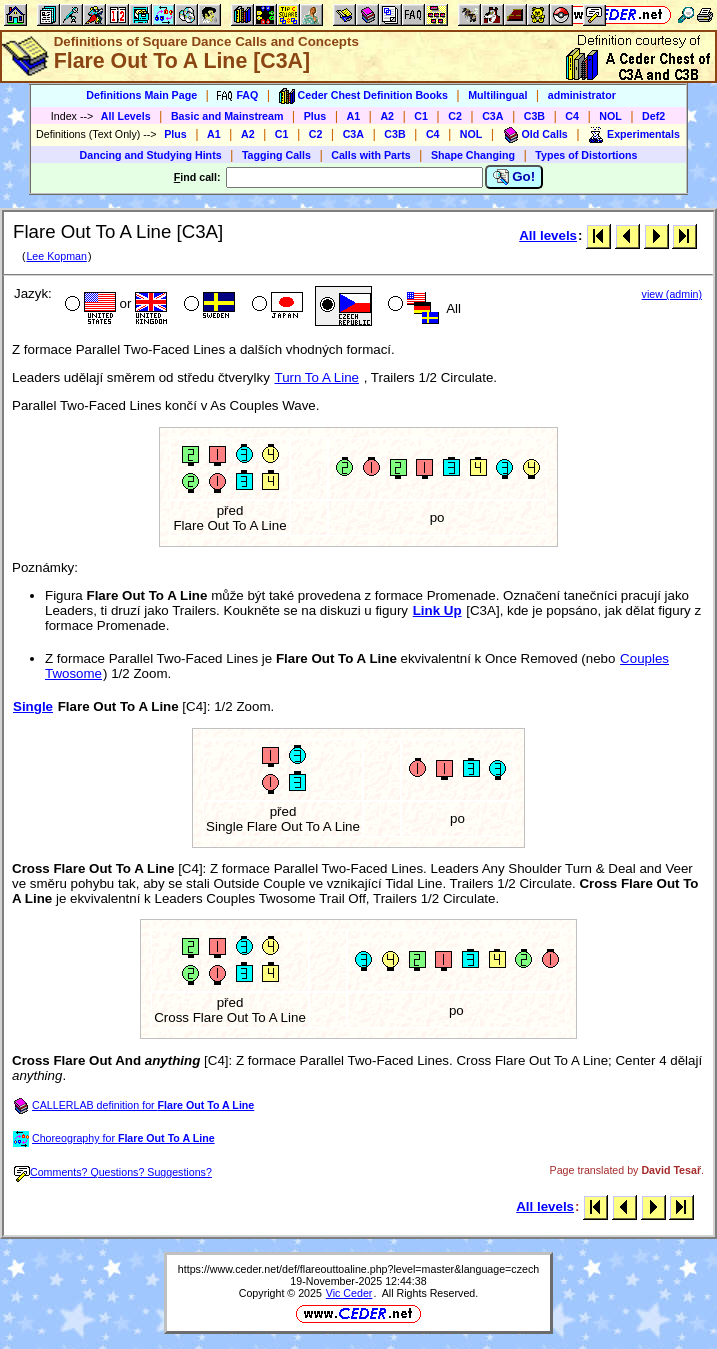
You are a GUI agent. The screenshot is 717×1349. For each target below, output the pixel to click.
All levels (548, 235)
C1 (421, 116)
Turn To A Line (317, 377)
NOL (610, 116)
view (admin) (672, 294)
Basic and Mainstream (227, 116)
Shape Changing (473, 155)
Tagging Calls (276, 155)
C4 (572, 116)
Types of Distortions (586, 155)
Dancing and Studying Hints (151, 155)
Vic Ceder (349, 1293)
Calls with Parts (370, 155)
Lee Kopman (56, 256)
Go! (514, 177)
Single (33, 706)
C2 (455, 116)
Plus (315, 116)
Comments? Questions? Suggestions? (113, 1172)
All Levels (126, 116)
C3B (534, 116)
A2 (387, 116)
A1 (354, 116)
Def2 (653, 116)
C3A (492, 116)
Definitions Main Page (141, 95)
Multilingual (497, 95)
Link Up (437, 610)
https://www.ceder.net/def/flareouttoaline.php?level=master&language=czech (358, 1269)
